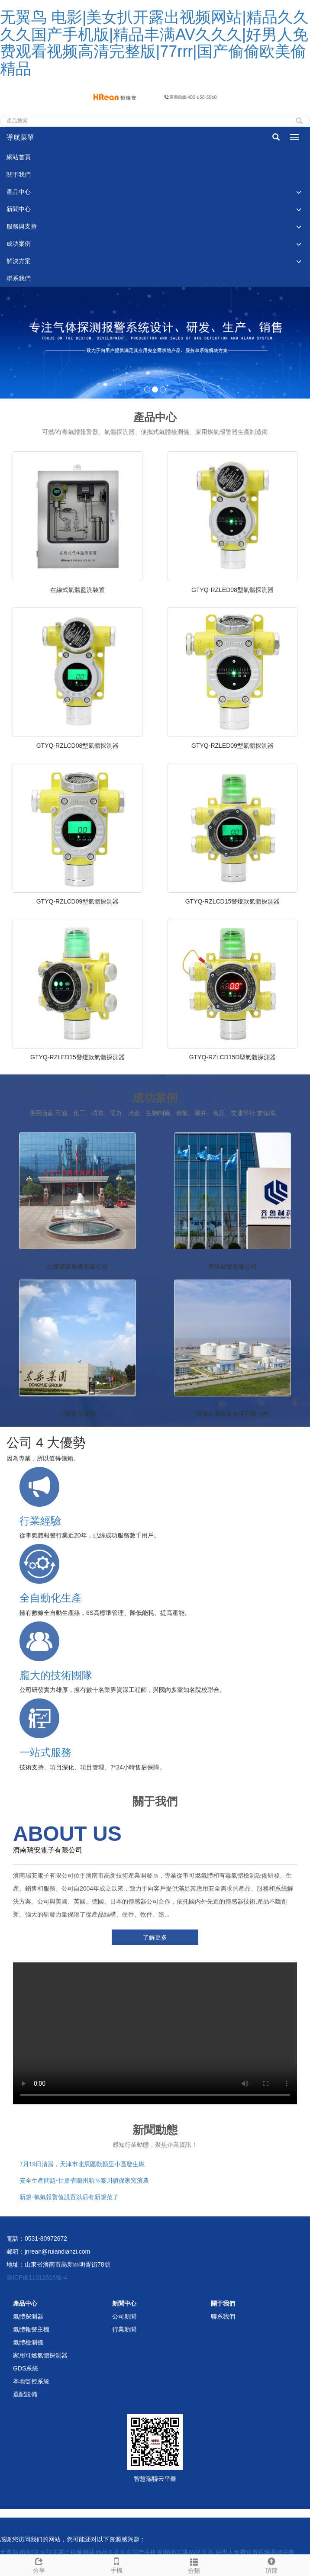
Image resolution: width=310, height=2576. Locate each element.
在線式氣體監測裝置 (77, 589)
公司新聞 (124, 2316)
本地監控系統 (31, 2381)
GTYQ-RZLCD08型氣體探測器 (77, 745)
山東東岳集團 (77, 1413)
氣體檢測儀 (28, 2342)
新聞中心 (18, 209)
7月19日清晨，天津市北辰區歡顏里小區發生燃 (82, 2164)
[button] (298, 192)
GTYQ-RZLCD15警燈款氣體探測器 (232, 901)
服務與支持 (21, 226)
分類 (194, 2564)
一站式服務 (45, 1752)
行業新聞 (124, 2329)
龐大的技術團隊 (55, 1675)
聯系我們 (18, 278)
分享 (39, 2564)
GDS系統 (25, 2368)
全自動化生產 (50, 1598)
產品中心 (18, 191)
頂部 (271, 2564)
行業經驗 (40, 1521)
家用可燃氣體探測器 (40, 2355)
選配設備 (25, 2394)
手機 (116, 2564)
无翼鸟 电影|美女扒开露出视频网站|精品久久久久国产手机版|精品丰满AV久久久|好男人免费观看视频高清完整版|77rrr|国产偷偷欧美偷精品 (154, 42)
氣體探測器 (28, 2316)
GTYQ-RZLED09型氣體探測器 (232, 745)
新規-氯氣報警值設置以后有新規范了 (69, 2196)
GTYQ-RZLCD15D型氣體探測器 (232, 1057)
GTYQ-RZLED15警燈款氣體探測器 (77, 1057)
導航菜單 (20, 137)
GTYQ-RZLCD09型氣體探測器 (77, 901)
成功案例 (18, 243)
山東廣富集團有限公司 (77, 1266)
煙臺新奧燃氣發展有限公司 (232, 1413)
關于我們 (18, 174)
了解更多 (155, 1937)
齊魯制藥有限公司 (232, 1266)
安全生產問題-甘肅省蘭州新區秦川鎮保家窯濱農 (84, 2180)
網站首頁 (18, 157)
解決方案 (18, 260)
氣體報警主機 (31, 2329)
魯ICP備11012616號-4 (36, 2277)
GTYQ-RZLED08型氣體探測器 (232, 589)
